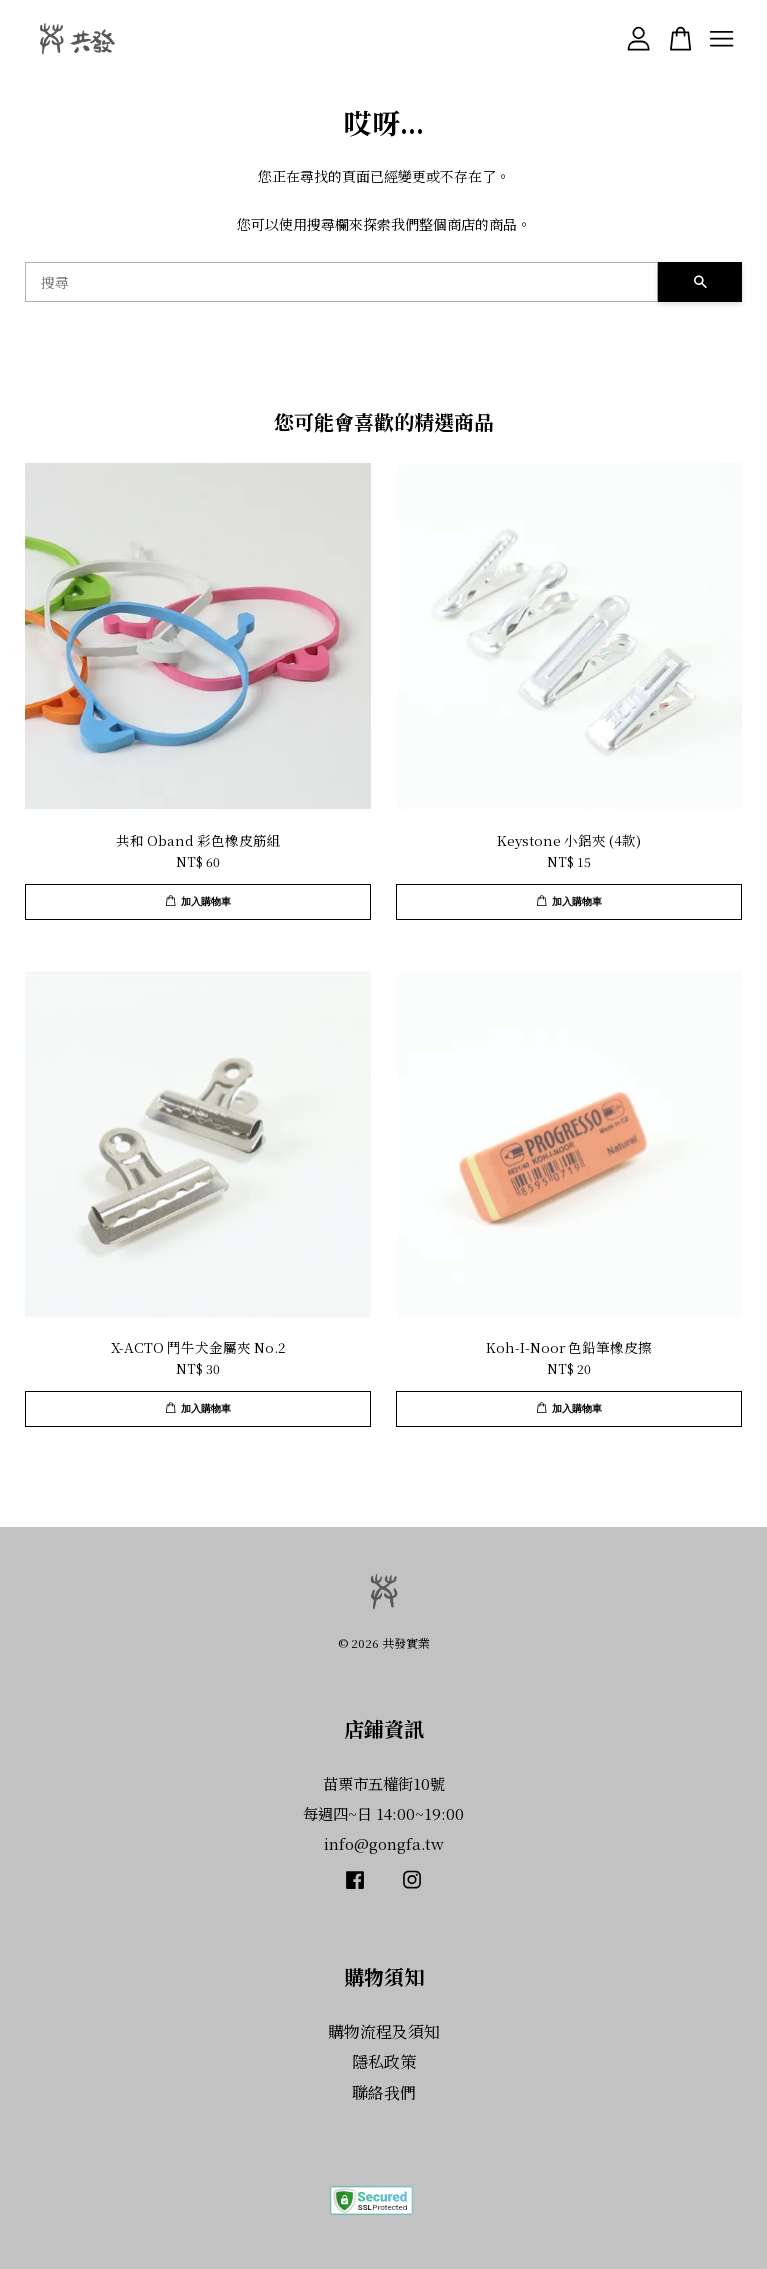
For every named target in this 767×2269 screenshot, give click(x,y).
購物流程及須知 (384, 2031)
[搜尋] (341, 282)
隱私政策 (384, 2061)
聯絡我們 (384, 2092)
